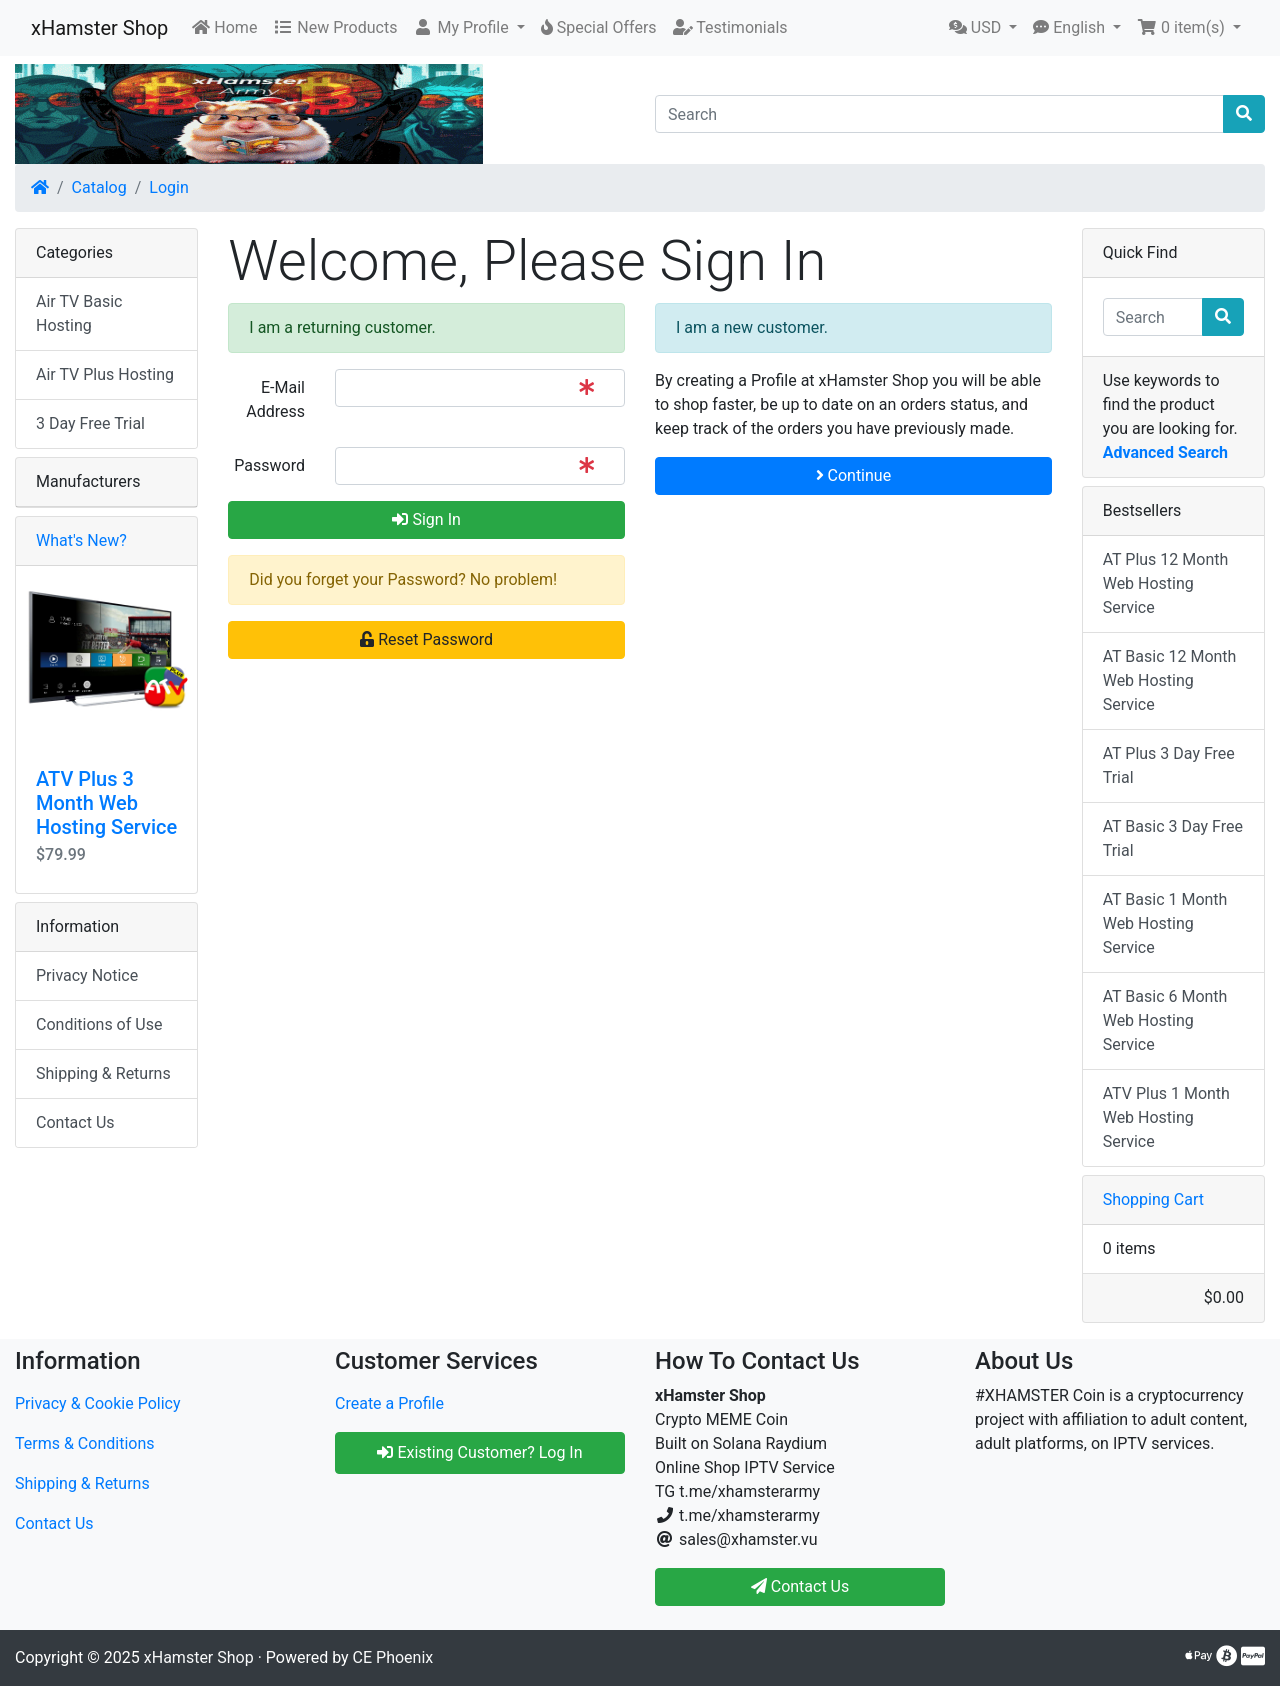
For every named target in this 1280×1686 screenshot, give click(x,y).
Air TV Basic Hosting (79, 313)
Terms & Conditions (85, 1443)
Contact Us (75, 1122)
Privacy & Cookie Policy (98, 1403)
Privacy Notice (87, 975)
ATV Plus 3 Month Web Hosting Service (106, 803)
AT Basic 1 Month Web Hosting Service (1165, 923)
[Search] (939, 114)
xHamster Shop (99, 28)
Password (269, 465)
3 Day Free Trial (90, 423)
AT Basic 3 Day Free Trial (1173, 838)
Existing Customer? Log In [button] (479, 1452)
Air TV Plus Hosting (105, 374)
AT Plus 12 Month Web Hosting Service (1166, 583)
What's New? (81, 540)
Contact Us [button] (800, 1586)
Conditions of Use (99, 1024)
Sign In (426, 519)
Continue (854, 475)
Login (168, 187)
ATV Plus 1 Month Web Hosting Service (1166, 1117)
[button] (468, 28)
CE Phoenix (393, 1657)
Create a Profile (389, 1403)
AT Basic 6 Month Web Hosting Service (1165, 1020)
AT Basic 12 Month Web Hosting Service (1170, 680)
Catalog (99, 187)
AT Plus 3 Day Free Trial (1169, 765)
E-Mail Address (275, 399)
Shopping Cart (1153, 1199)
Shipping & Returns (103, 1073)
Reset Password (426, 639)
